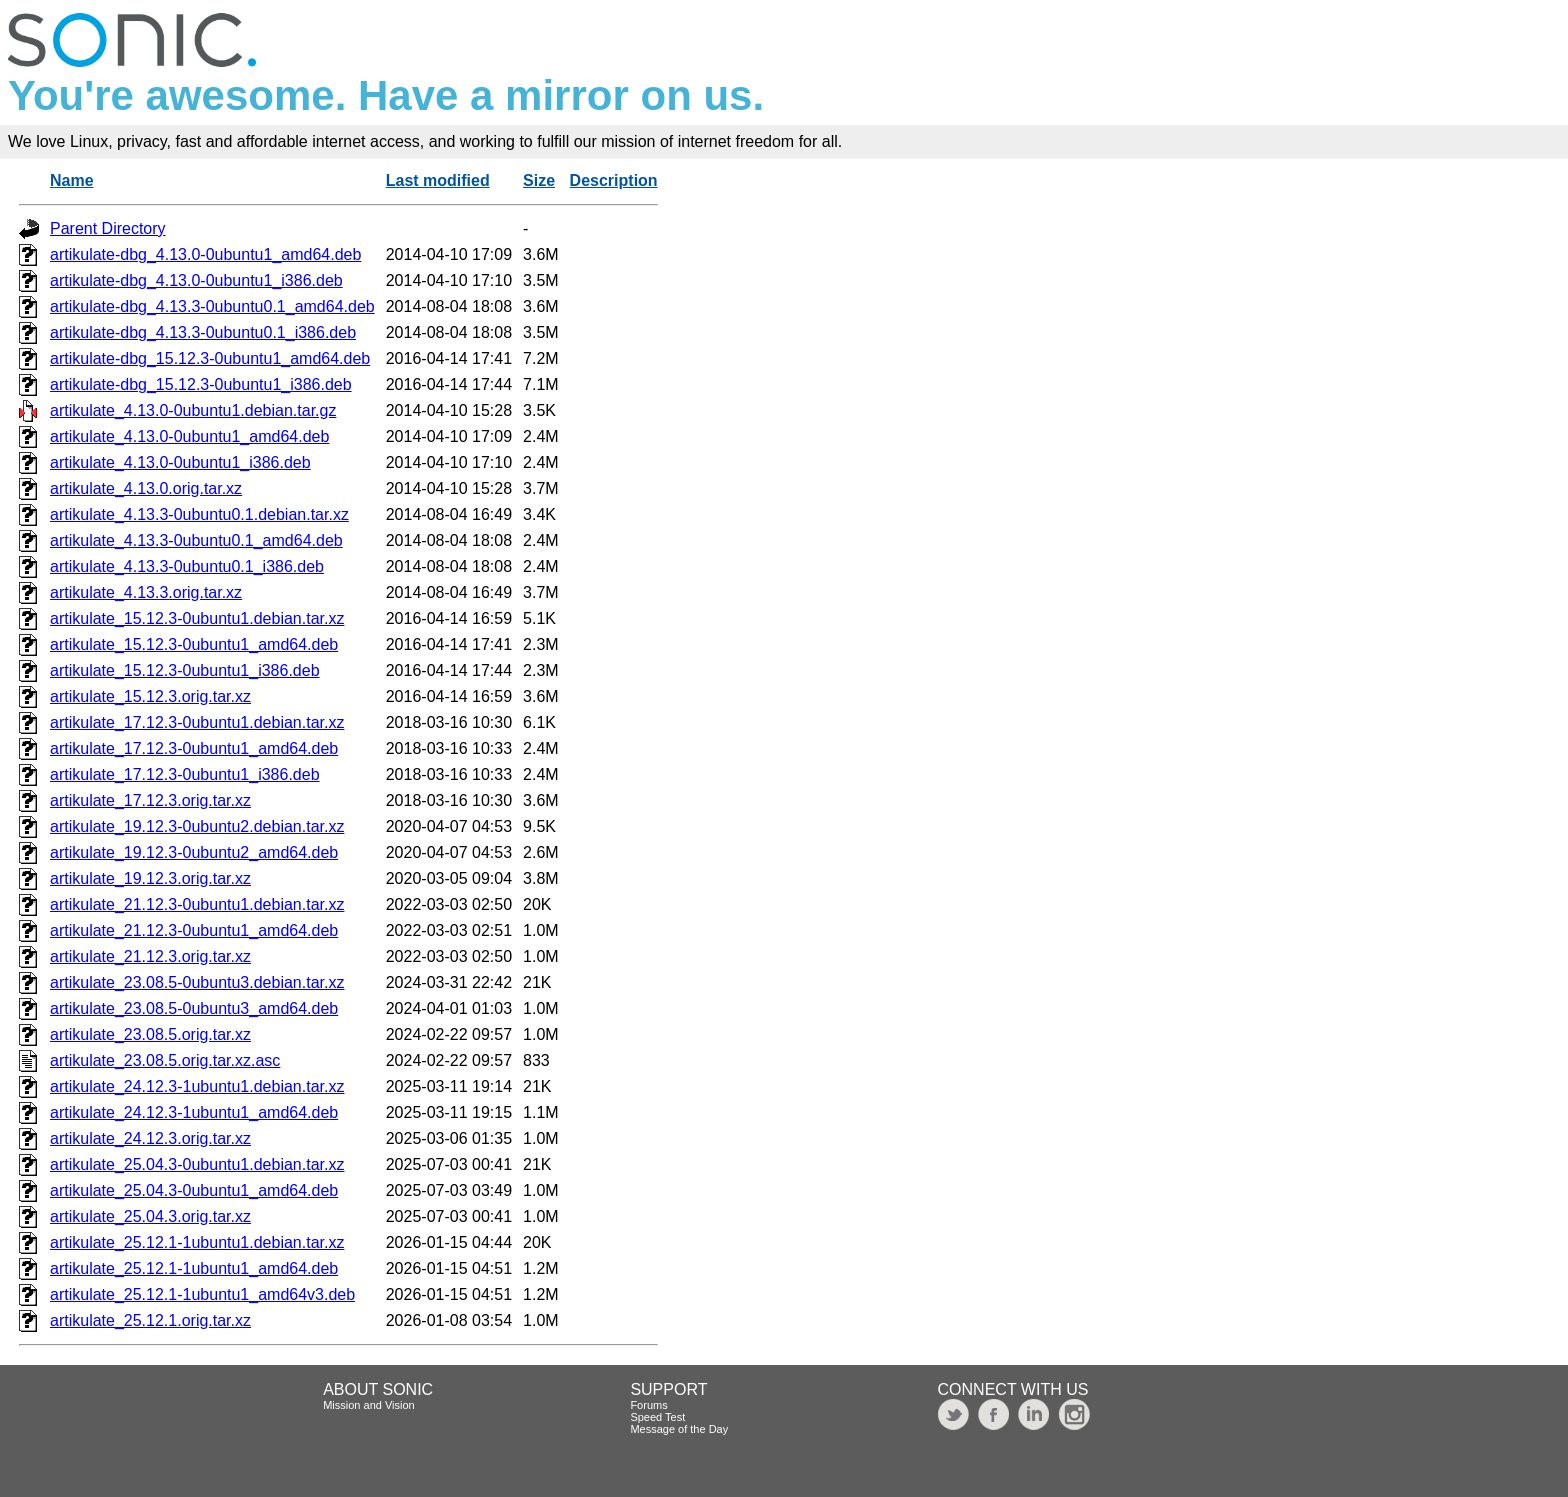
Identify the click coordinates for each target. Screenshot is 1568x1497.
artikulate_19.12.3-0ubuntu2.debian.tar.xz (197, 826)
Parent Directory (108, 228)
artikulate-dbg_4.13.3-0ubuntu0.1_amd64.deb (212, 306)
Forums (648, 1405)
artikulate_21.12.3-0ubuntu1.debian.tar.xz (197, 904)
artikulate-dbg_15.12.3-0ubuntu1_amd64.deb (210, 358)
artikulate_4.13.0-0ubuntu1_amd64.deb (189, 436)
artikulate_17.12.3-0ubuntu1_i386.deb (185, 774)
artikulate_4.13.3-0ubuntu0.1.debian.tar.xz (199, 514)
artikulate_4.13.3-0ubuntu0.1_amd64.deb (196, 540)
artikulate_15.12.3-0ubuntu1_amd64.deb (194, 644)
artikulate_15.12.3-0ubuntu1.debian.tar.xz (197, 618)
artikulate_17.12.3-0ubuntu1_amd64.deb (194, 748)
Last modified (438, 180)
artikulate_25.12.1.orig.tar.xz (150, 1320)
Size (539, 180)
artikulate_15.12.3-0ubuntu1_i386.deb (185, 670)
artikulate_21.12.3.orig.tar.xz (150, 956)
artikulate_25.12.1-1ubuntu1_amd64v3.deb (202, 1294)
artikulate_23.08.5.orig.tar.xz (150, 1034)
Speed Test (657, 1417)
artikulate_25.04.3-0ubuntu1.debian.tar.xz (197, 1164)
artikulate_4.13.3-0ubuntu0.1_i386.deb (187, 566)
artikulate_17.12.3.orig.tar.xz (150, 800)
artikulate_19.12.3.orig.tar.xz (150, 878)
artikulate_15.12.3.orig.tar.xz (150, 696)
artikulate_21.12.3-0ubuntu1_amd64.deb (194, 930)
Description (614, 180)
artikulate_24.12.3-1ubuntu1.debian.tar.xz (197, 1086)
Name (72, 180)
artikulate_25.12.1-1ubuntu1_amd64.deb (194, 1268)
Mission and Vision (369, 1405)
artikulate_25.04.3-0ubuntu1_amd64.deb (194, 1190)
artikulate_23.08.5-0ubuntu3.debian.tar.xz (197, 982)
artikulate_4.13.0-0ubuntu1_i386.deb (180, 462)
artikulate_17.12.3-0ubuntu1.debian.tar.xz (197, 722)
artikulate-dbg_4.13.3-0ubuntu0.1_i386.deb (203, 332)
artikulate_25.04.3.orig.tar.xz (150, 1216)
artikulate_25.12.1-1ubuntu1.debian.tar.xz (197, 1242)
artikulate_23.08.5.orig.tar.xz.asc (165, 1060)
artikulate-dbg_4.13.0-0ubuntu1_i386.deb (196, 280)
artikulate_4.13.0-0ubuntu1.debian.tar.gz (193, 410)
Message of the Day (679, 1429)
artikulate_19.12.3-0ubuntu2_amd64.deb (194, 852)
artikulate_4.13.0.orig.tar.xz (146, 488)
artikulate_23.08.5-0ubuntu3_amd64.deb (194, 1008)
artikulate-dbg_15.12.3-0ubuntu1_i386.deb (201, 384)
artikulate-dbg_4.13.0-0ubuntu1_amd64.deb (205, 254)
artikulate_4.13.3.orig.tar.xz (146, 592)
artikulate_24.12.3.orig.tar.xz (150, 1138)
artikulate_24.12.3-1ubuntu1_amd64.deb (194, 1112)
